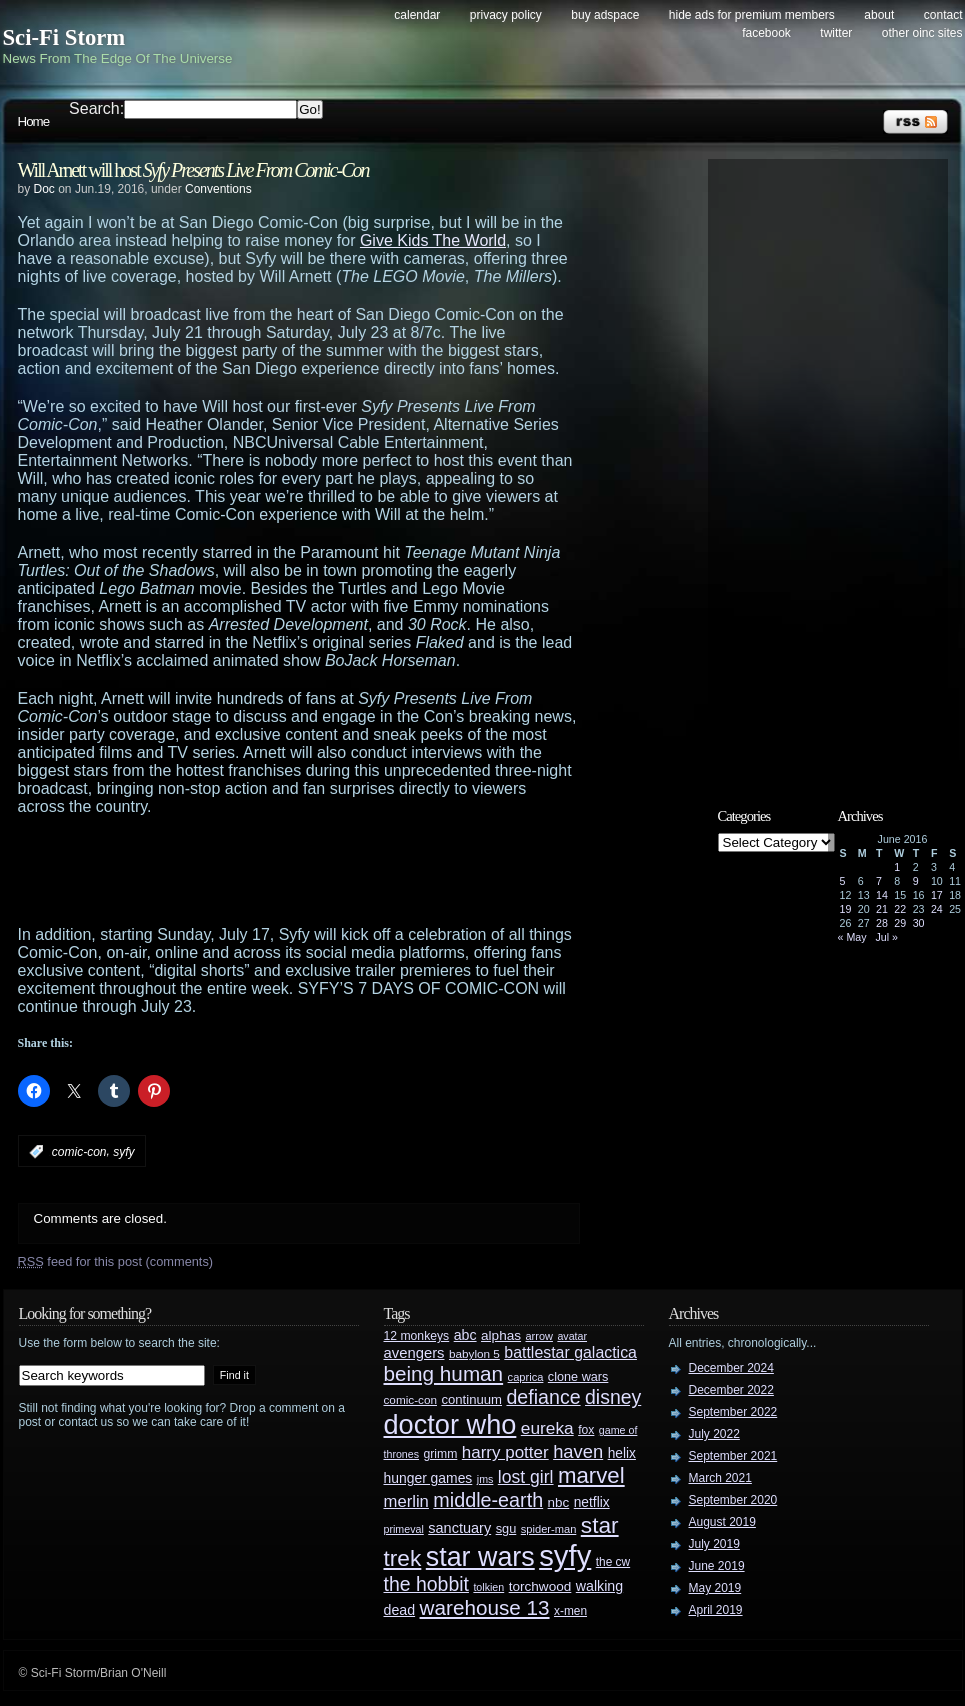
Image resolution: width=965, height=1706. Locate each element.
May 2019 (715, 1588)
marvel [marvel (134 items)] (591, 1475)
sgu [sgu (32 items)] (506, 1528)
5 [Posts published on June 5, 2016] (843, 881)
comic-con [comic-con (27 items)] (410, 1399)
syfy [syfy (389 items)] (565, 1555)
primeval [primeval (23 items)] (404, 1529)
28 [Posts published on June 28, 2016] (882, 923)
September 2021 (733, 1456)
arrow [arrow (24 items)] (539, 1336)
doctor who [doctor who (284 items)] (450, 1424)
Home (34, 121)
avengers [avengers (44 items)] (414, 1353)
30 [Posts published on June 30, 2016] (919, 923)
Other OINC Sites (922, 33)
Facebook (766, 33)
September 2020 (733, 1500)
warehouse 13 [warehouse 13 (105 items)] (485, 1607)
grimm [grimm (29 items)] (441, 1454)
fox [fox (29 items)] (586, 1430)
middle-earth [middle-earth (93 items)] (488, 1500)
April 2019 (716, 1610)
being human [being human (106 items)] (444, 1373)
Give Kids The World (433, 240)
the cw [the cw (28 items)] (613, 1562)
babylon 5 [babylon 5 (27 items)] (474, 1353)
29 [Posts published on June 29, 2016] (900, 923)
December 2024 (731, 1368)
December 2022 (731, 1390)
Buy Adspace (605, 15)
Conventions (218, 189)
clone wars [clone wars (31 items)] (578, 1377)
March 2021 (720, 1478)
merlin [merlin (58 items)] (406, 1501)
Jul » (886, 937)
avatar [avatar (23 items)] (572, 1336)
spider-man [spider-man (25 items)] (549, 1529)
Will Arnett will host (193, 170)
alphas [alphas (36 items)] (501, 1335)
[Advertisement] (338, 871)
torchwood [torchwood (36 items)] (540, 1586)
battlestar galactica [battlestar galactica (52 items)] (570, 1352)
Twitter (836, 33)
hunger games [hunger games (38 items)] (428, 1478)
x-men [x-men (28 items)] (570, 1611)
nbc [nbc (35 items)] (559, 1502)
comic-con (79, 1152)
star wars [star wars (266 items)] (480, 1557)
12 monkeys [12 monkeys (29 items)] (417, 1336)
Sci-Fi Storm (64, 37)
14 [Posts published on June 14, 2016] (882, 895)
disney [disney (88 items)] (613, 1397)
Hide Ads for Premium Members (752, 15)
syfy (123, 1152)
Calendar (417, 15)
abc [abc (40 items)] (465, 1335)
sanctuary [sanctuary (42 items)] (459, 1528)
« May (852, 937)
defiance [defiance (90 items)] (543, 1397)
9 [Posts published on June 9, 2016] (916, 881)
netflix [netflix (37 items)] (592, 1502)
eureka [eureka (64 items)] (547, 1428)
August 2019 (722, 1522)
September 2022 (733, 1412)
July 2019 (714, 1544)
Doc (44, 189)
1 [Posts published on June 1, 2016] (897, 867)
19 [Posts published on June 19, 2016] (846, 909)
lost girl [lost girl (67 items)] (526, 1477)
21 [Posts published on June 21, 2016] (882, 909)
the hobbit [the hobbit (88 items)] (426, 1584)
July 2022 (714, 1434)
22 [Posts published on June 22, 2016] (900, 909)
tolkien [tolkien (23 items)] (488, 1587)
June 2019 (717, 1566)
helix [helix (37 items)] (622, 1453)
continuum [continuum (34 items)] (471, 1399)
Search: (96, 108)
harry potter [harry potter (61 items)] (505, 1452)
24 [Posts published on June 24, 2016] (937, 909)
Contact (943, 15)
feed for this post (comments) (116, 1261)
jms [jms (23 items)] (485, 1479)
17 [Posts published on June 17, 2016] (937, 895)
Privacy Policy (506, 15)
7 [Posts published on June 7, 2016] (879, 881)
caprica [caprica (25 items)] (526, 1377)
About (879, 15)
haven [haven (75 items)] (578, 1451)
